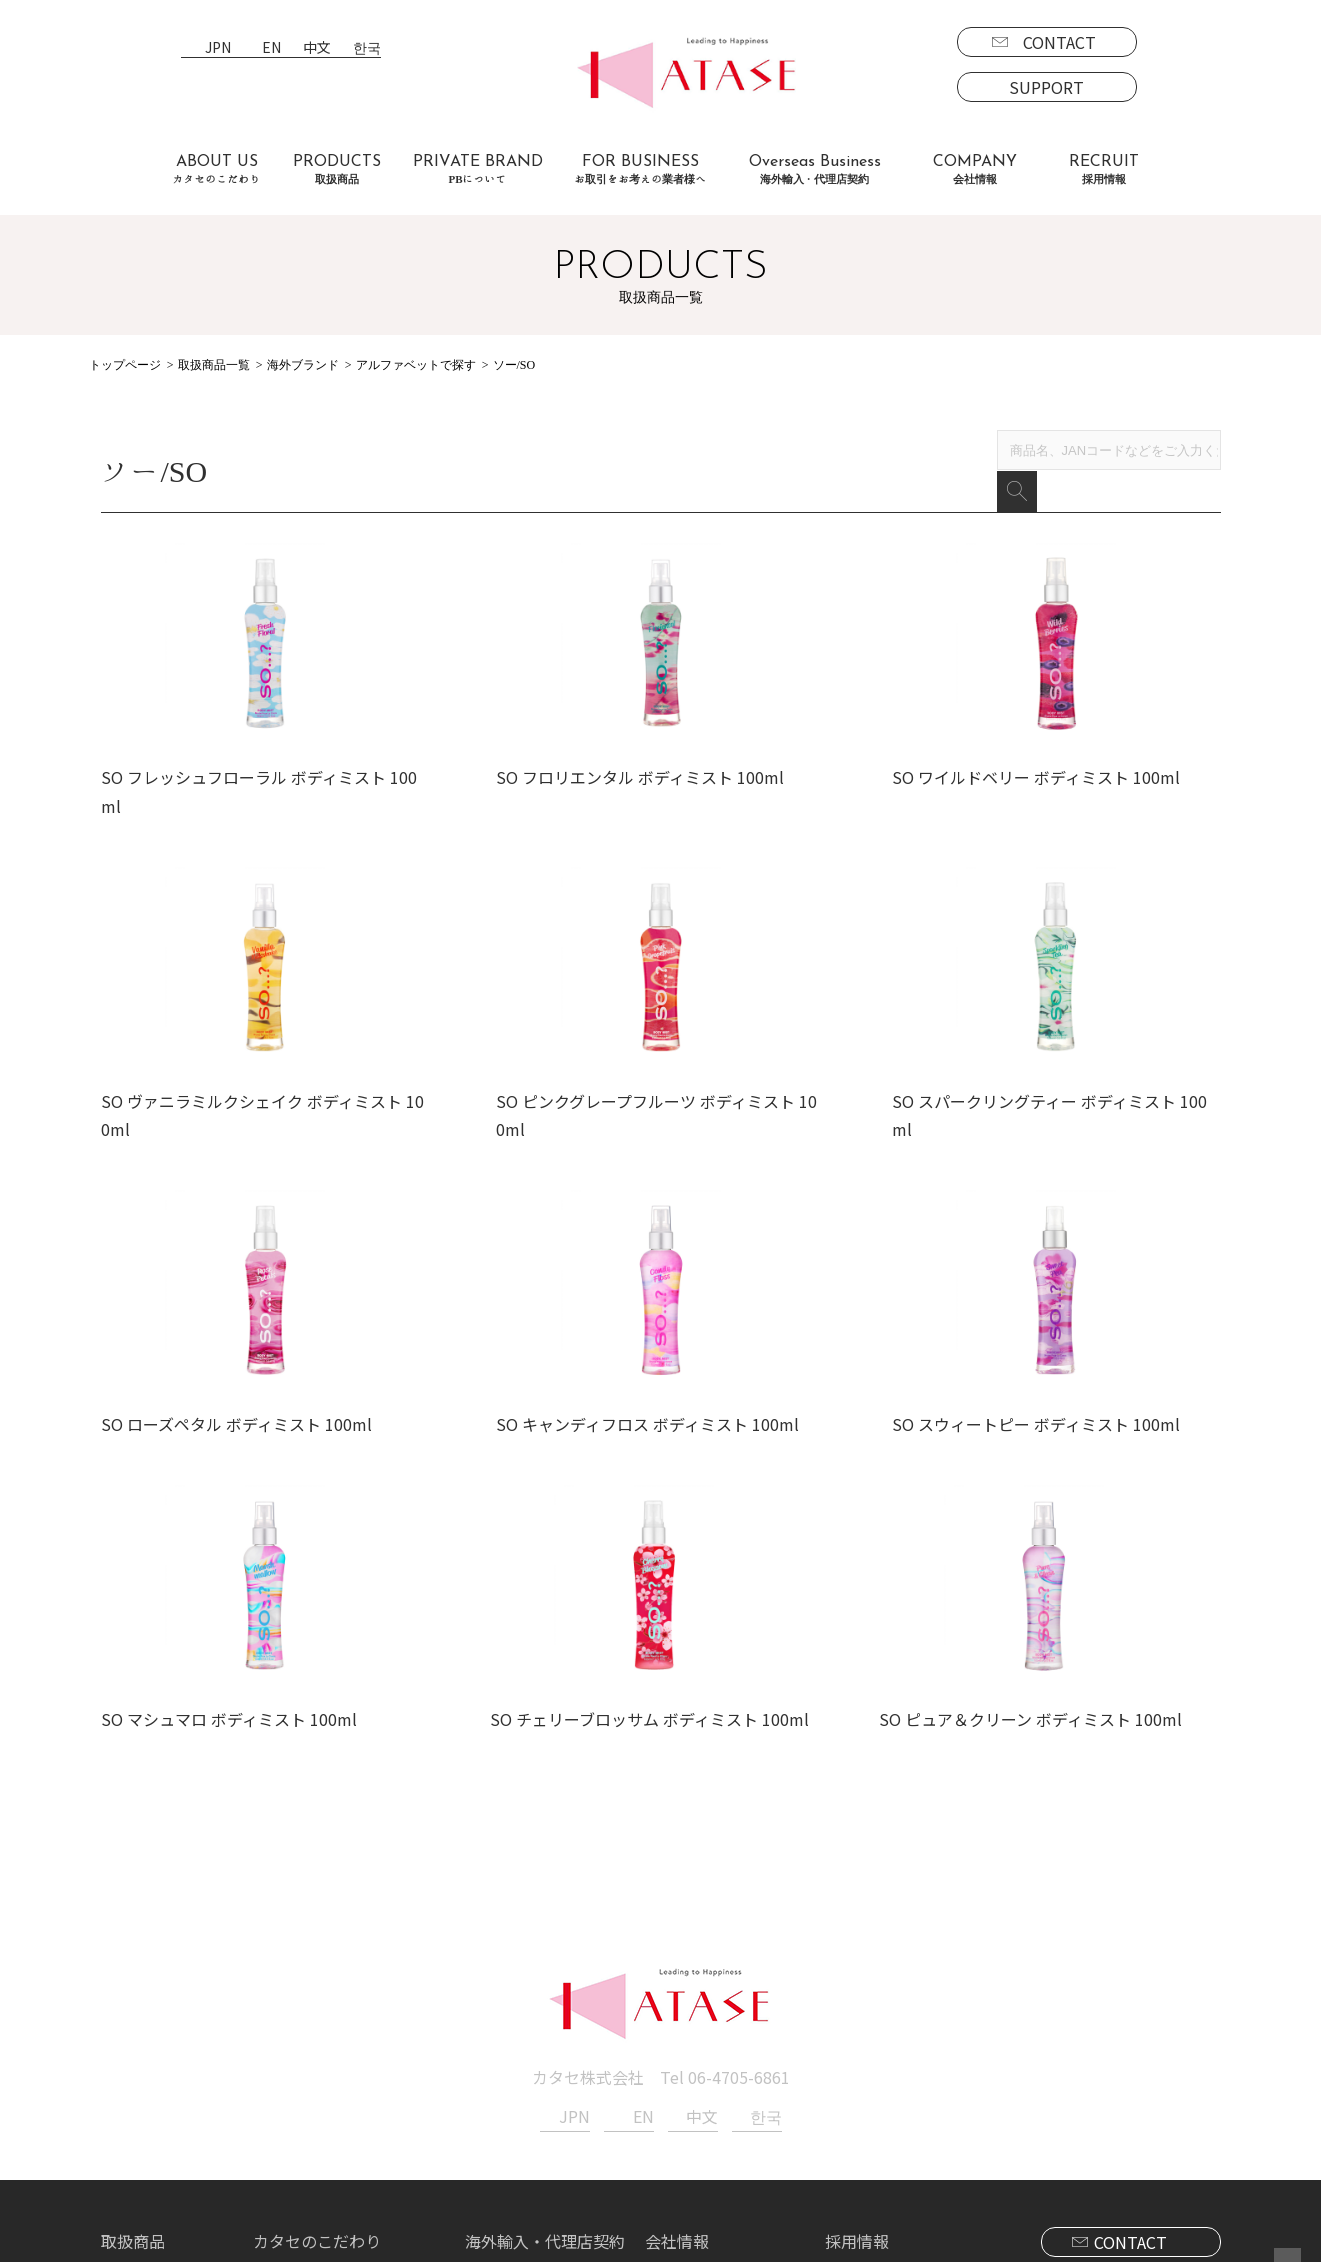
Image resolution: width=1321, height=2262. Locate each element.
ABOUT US (217, 169)
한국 (367, 48)
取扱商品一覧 (214, 365)
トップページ (125, 365)
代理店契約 (521, 2062)
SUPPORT (1046, 87)
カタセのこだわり (317, 2004)
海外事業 (513, 2033)
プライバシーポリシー (725, 2062)
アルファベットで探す (416, 365)
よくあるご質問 (309, 2062)
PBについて (159, 2148)
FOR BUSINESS (641, 169)
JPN (218, 48)
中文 (317, 48)
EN (271, 48)
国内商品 (149, 2062)
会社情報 (677, 2004)
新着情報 (677, 2033)
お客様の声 (293, 2091)
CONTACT (1059, 42)
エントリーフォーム (912, 2062)
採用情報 (857, 2004)
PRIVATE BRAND (478, 169)
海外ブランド (303, 365)
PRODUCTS (337, 169)
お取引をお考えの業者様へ (349, 2033)
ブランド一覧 (165, 2033)
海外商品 (149, 2091)
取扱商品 (133, 2004)
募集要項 (873, 2033)
